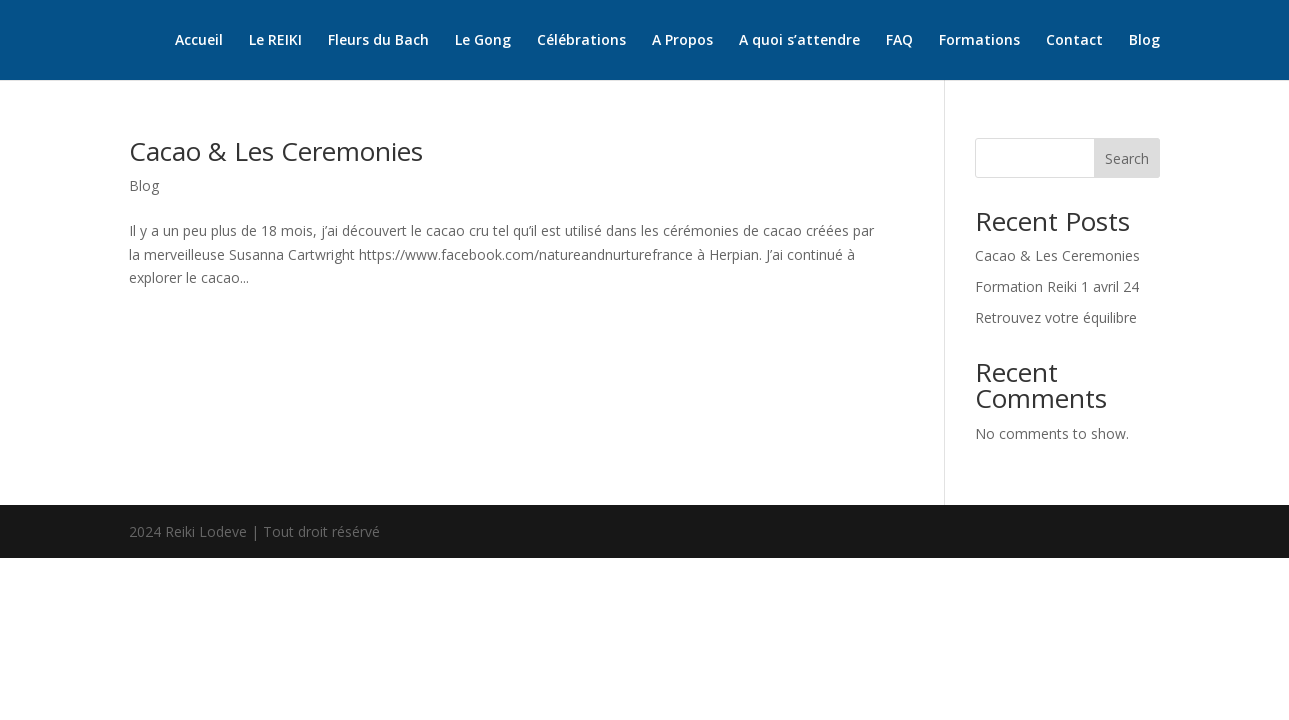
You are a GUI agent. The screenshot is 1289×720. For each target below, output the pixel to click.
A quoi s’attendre (799, 41)
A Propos (682, 41)
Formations (979, 41)
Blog (1144, 41)
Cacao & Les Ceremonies (276, 151)
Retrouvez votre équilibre (1056, 317)
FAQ (899, 41)
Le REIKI (275, 41)
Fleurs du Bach (378, 41)
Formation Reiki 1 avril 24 (1057, 286)
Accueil (199, 41)
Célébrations (581, 41)
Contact (1074, 41)
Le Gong (483, 41)
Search (1127, 158)
